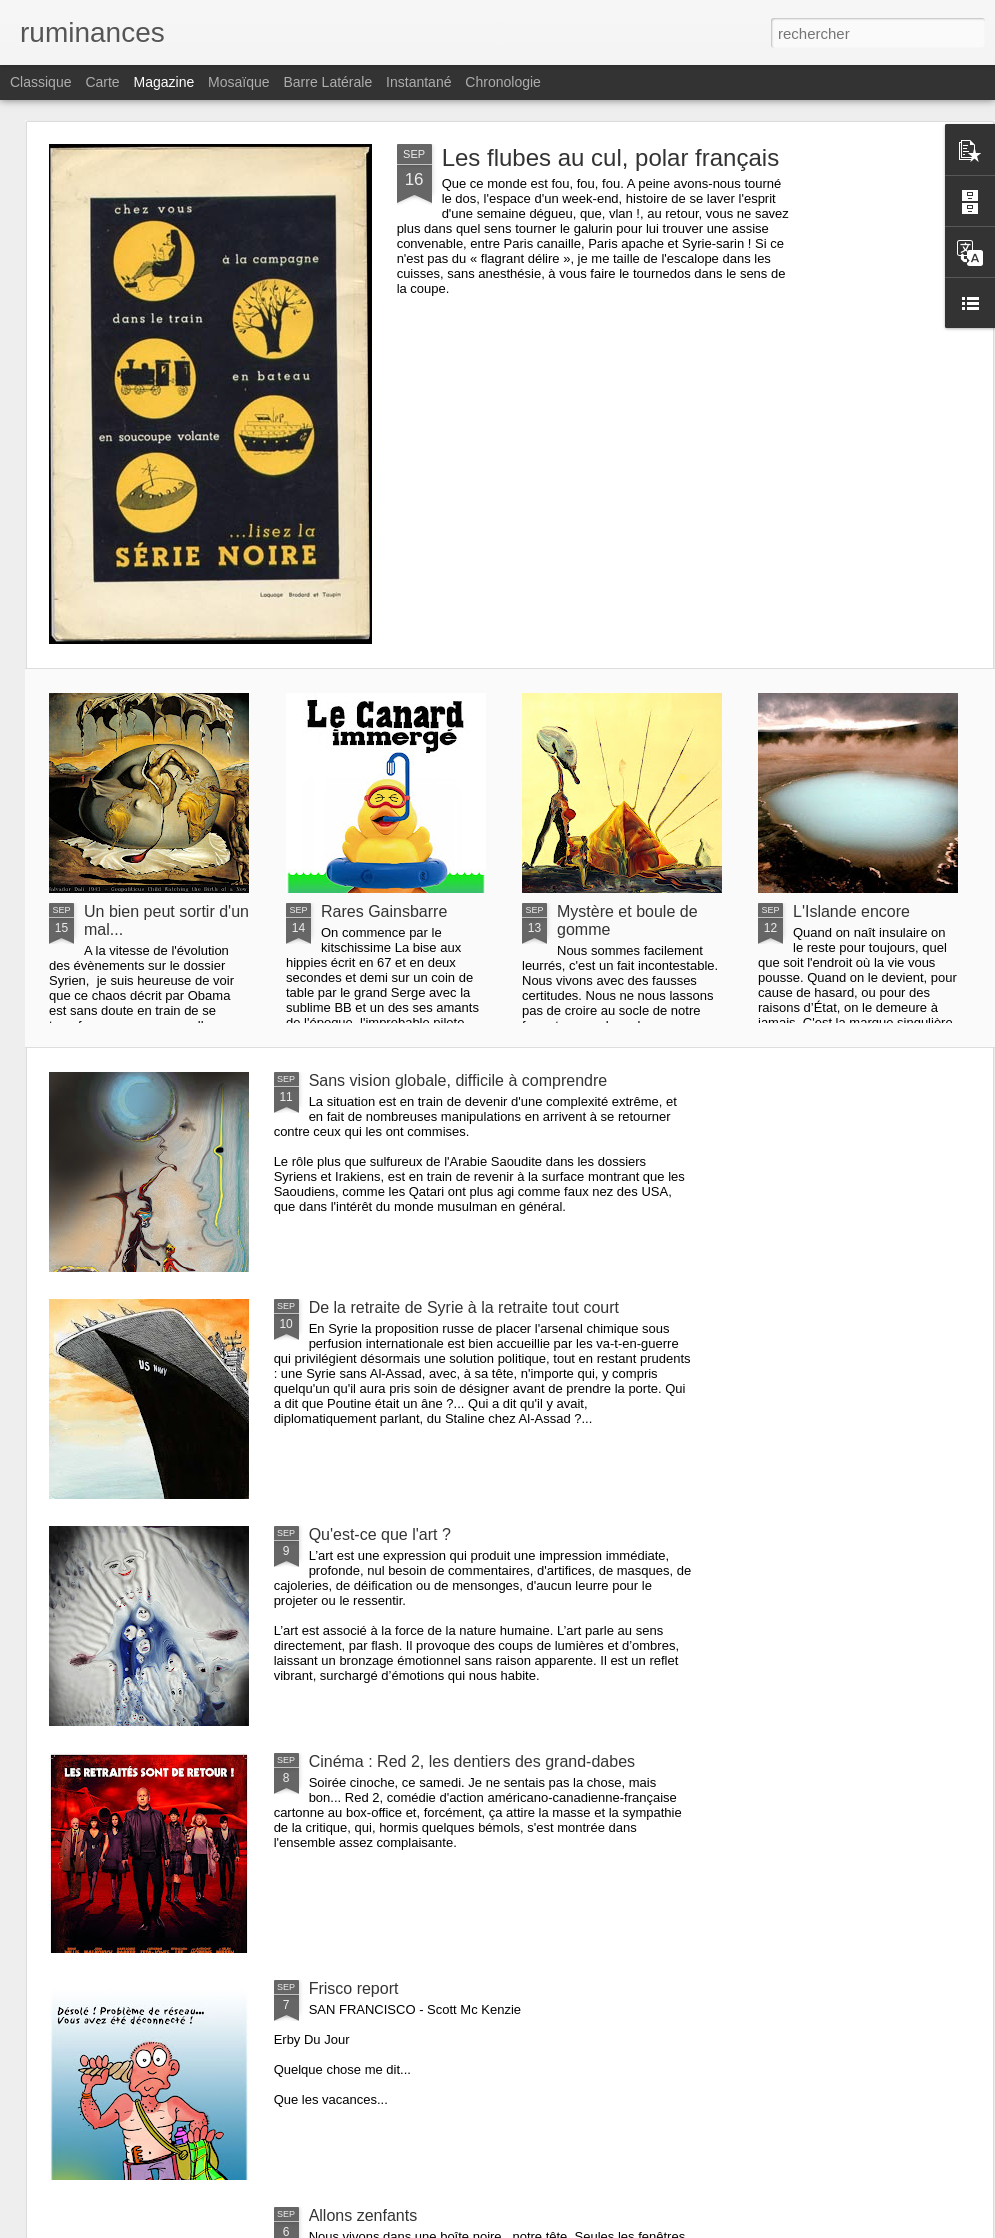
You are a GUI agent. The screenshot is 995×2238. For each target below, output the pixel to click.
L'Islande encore (851, 911)
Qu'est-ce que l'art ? (380, 1534)
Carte (102, 82)
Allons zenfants (363, 2215)
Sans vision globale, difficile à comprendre (458, 1080)
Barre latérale (327, 82)
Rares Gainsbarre (384, 911)
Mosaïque (238, 82)
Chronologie (503, 82)
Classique (40, 82)
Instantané (418, 82)
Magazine (164, 82)
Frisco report (354, 1988)
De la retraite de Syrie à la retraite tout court (464, 1307)
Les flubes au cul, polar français (611, 157)
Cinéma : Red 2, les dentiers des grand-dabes (472, 1761)
